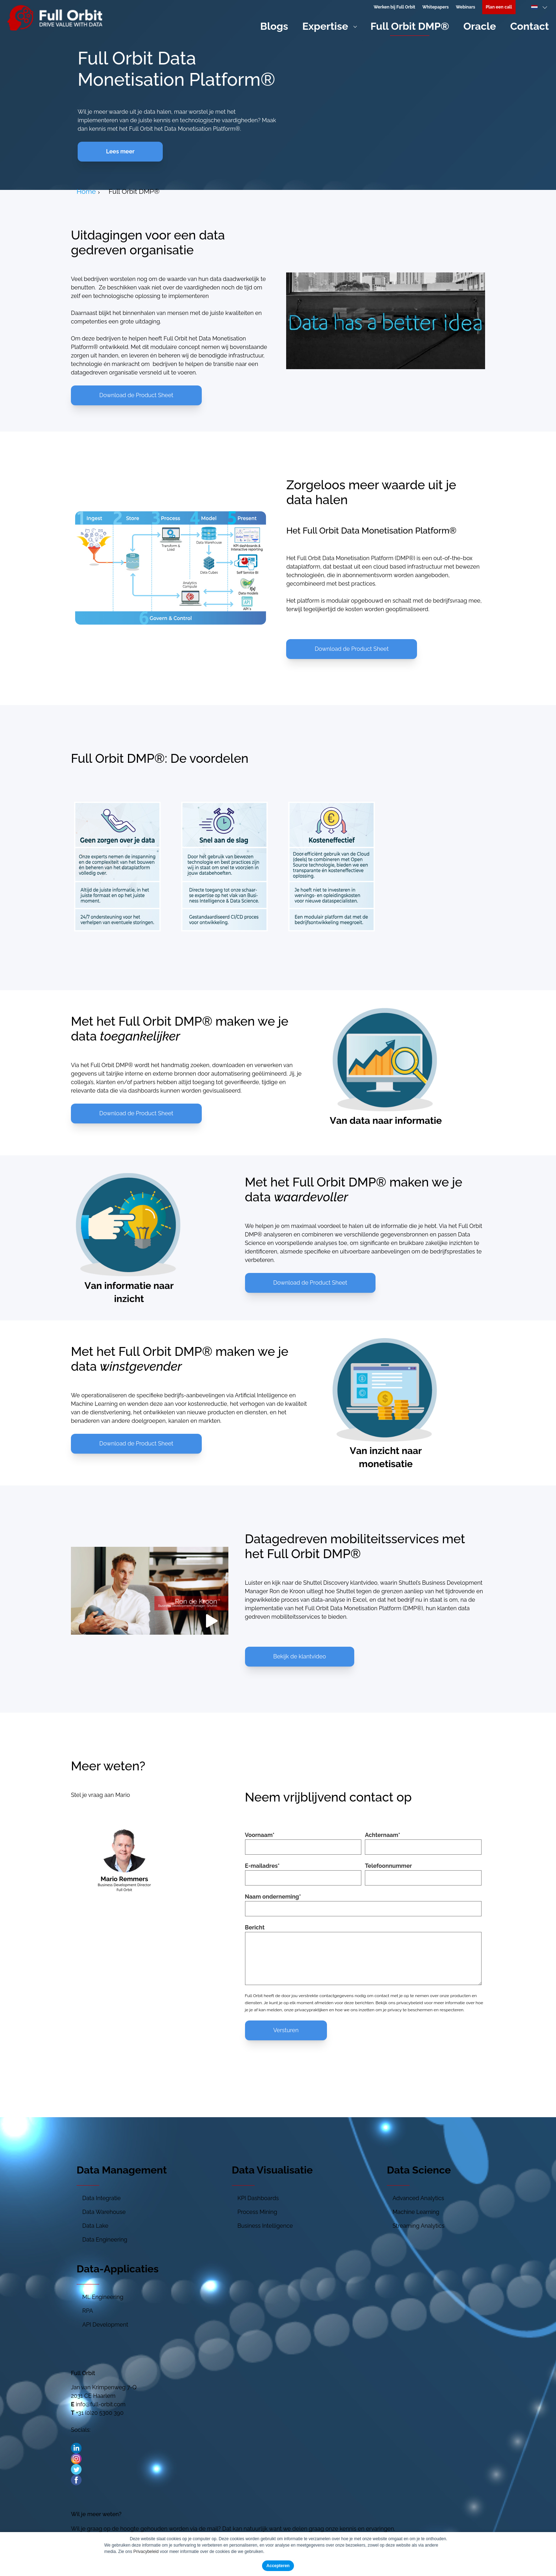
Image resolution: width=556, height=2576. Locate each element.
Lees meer (120, 151)
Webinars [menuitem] (465, 7)
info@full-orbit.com (101, 2404)
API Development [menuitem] (105, 2324)
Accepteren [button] (277, 2565)
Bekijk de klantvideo (299, 1656)
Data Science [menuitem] (419, 2170)
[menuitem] (499, 7)
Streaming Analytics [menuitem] (418, 2225)
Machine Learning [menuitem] (416, 2212)
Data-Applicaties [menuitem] (118, 2269)
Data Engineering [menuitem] (104, 2239)
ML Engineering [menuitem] (102, 2297)
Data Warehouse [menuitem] (104, 2212)
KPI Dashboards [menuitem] (258, 2198)
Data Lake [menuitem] (95, 2225)
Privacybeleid (146, 2551)
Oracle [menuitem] (479, 26)
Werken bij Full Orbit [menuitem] (394, 7)
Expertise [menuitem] (325, 26)
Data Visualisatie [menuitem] (272, 2170)
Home (86, 191)
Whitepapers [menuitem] (435, 7)
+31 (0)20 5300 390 (100, 2412)
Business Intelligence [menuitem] (265, 2225)
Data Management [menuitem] (122, 2170)
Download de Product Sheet (136, 395)
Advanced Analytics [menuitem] (418, 2198)
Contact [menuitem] (529, 26)
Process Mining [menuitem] (257, 2212)
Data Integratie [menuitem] (101, 2198)
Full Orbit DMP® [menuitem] (410, 26)
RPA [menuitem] (87, 2310)
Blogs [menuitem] (274, 26)
